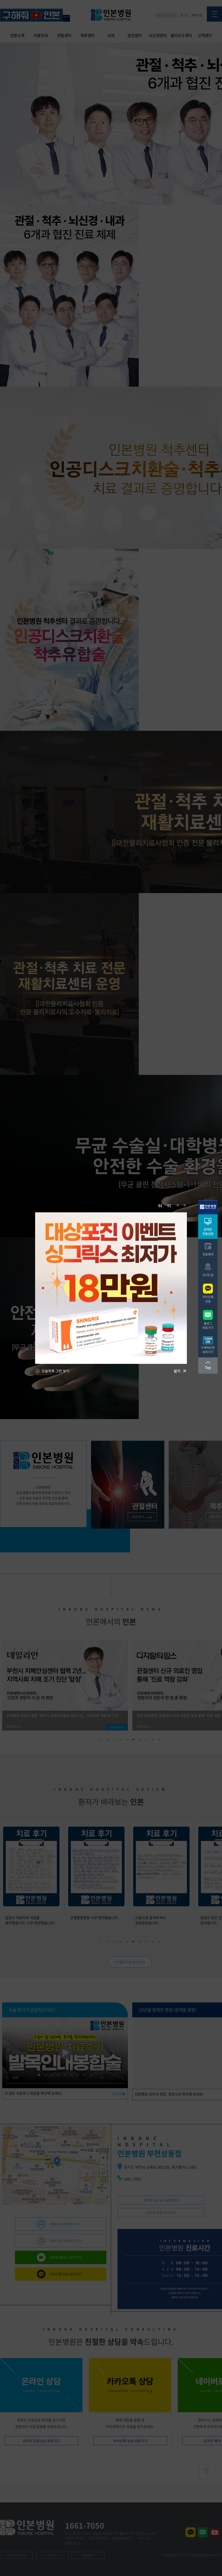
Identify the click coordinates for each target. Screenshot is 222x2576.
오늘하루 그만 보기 (52, 1370)
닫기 (180, 1370)
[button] (178, 1205)
